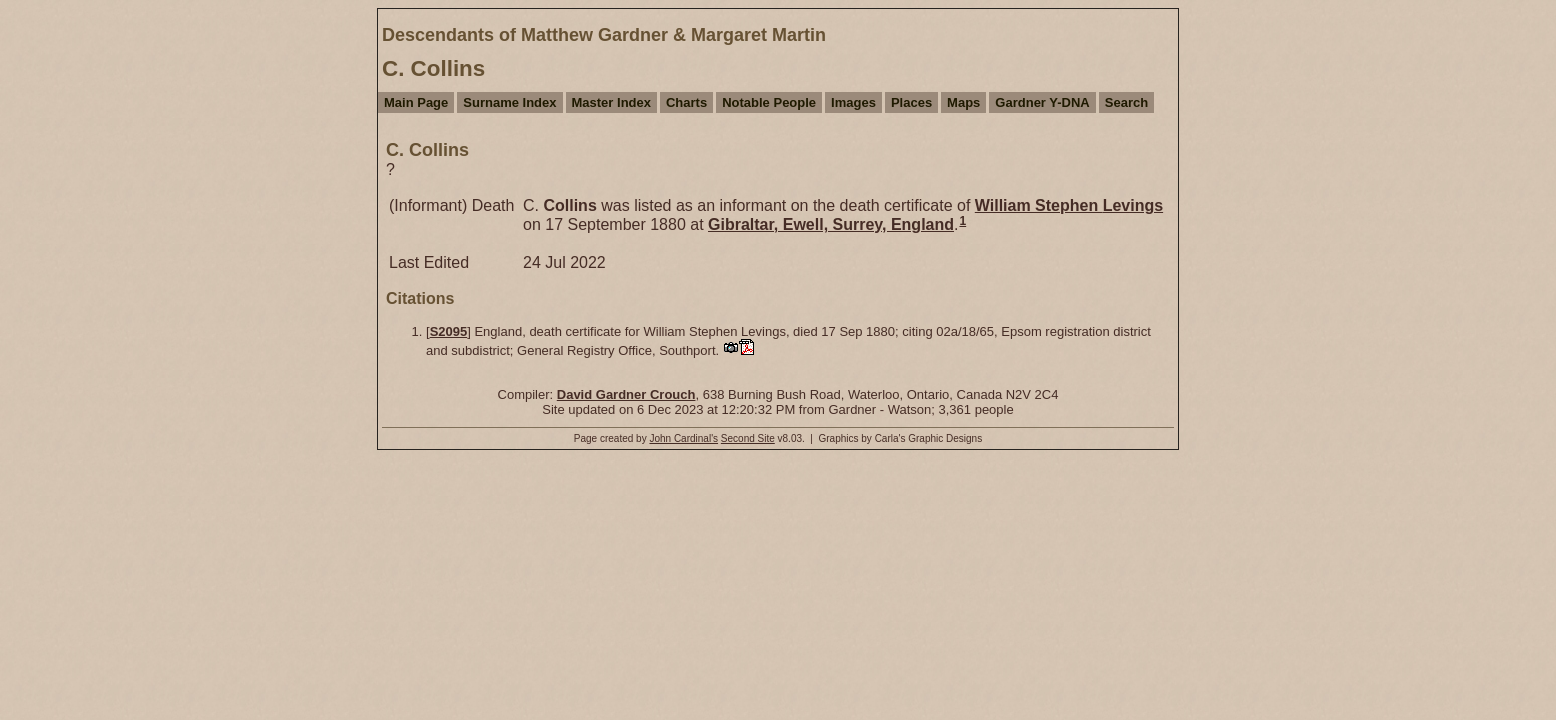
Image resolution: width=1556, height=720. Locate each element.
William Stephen (1069, 205)
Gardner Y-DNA (1042, 102)
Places (911, 102)
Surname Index (509, 102)
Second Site (748, 438)
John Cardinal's (683, 438)
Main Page (416, 102)
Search (1126, 102)
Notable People (769, 102)
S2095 (449, 331)
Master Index (611, 102)
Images (853, 102)
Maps (963, 102)
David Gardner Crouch (626, 394)
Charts (686, 102)
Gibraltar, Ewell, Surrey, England (831, 224)
